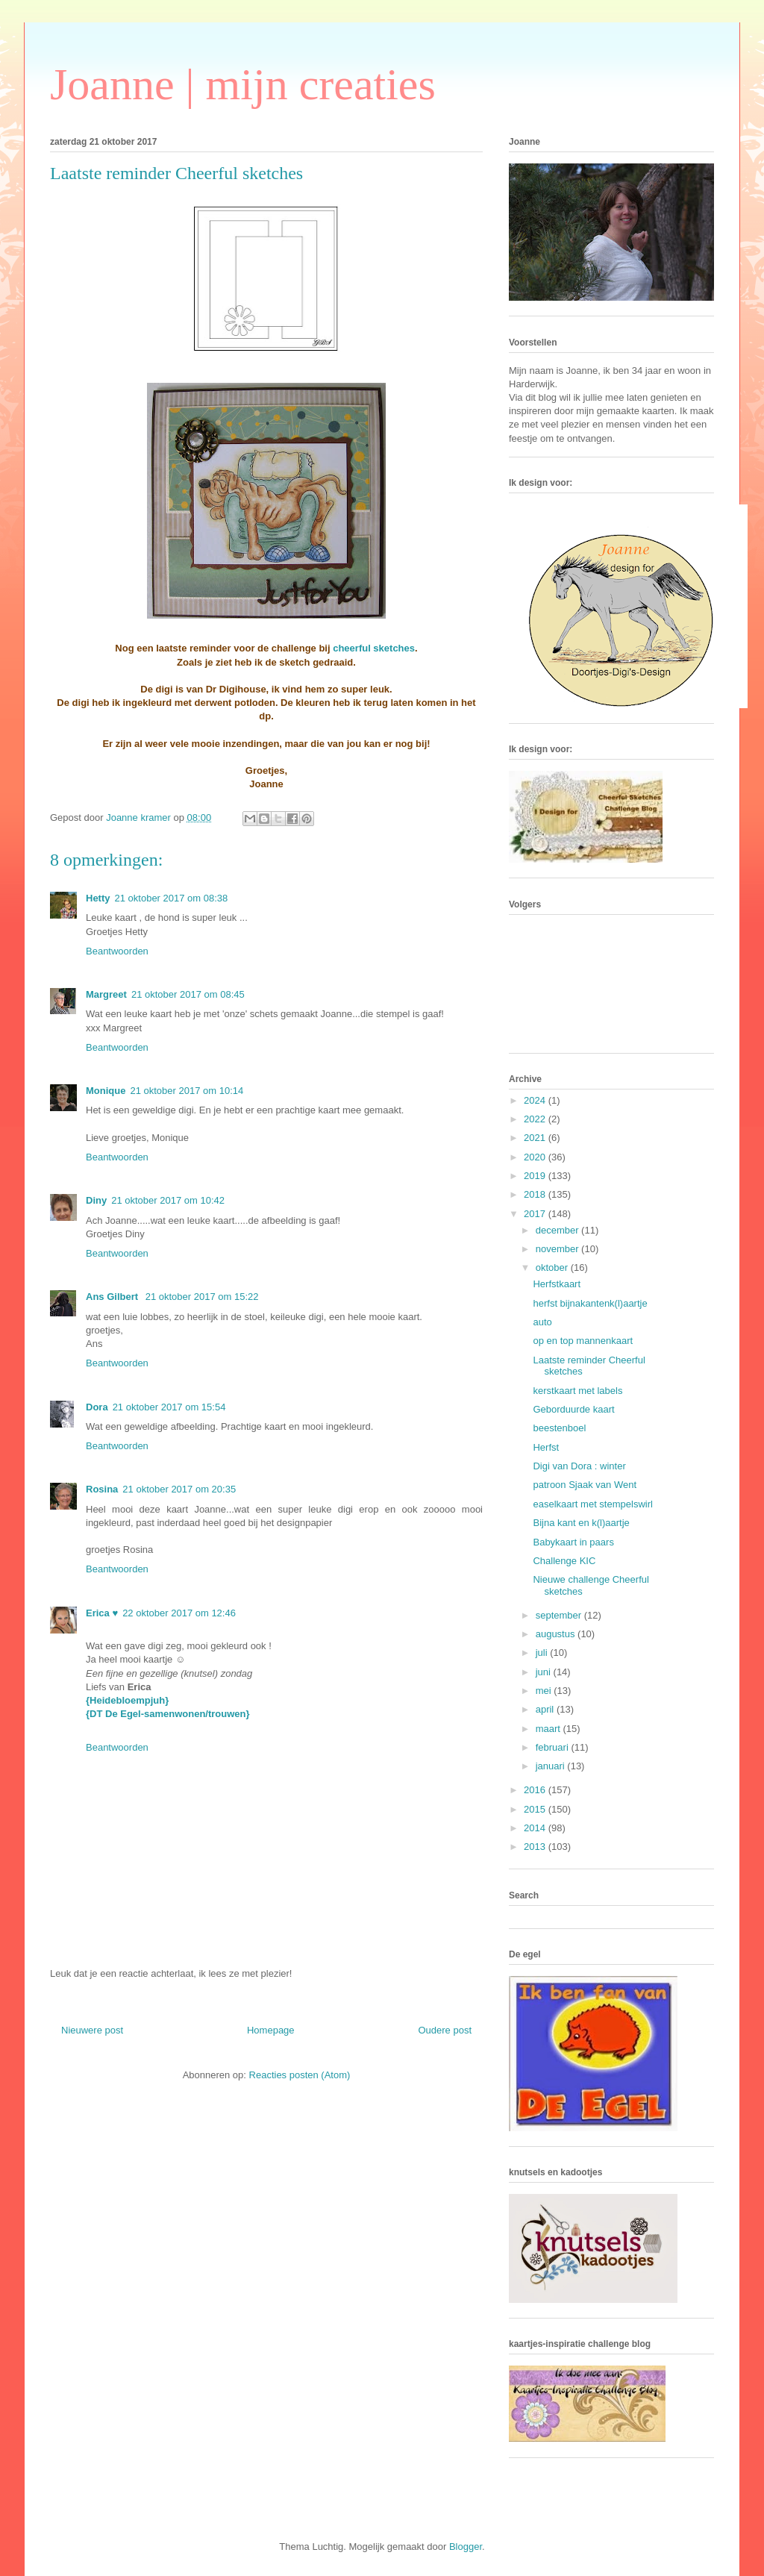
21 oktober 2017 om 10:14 (186, 1090)
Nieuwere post (92, 2030)
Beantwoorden (117, 951)
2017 (536, 1213)
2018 (536, 1194)
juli (543, 1652)
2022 (536, 1119)
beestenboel (559, 1428)
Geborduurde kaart (573, 1409)
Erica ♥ (102, 1613)
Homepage (271, 2030)
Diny (96, 1200)
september (560, 1615)
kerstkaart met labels (577, 1390)
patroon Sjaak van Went (584, 1484)
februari (554, 1747)
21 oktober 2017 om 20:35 (179, 1489)
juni (545, 1672)
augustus (556, 1633)
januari (552, 1766)
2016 (536, 1789)
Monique (105, 1090)
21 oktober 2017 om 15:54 (169, 1407)
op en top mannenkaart (583, 1340)
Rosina (102, 1489)
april (546, 1709)
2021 (536, 1137)
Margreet (106, 994)
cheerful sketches (374, 648)
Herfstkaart (556, 1283)
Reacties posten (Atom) (300, 2075)
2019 (536, 1175)
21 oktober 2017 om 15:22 (202, 1296)
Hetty (98, 898)
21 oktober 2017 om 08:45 (188, 994)
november (558, 1248)
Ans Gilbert (113, 1296)
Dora (97, 1407)
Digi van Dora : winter (579, 1466)
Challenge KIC (564, 1560)
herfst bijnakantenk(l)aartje (590, 1303)
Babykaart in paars (573, 1542)
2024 (536, 1100)
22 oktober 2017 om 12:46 (179, 1613)
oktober (553, 1267)
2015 (536, 1809)
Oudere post (445, 2030)
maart (549, 1728)
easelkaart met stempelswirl (592, 1504)
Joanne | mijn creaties (243, 84)
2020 (536, 1157)
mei (545, 1690)
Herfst (546, 1447)
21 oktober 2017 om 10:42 (168, 1200)
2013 (536, 1846)
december (558, 1230)
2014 (536, 1827)
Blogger (465, 2546)
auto (542, 1322)
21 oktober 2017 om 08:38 (171, 898)
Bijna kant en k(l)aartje (581, 1522)
